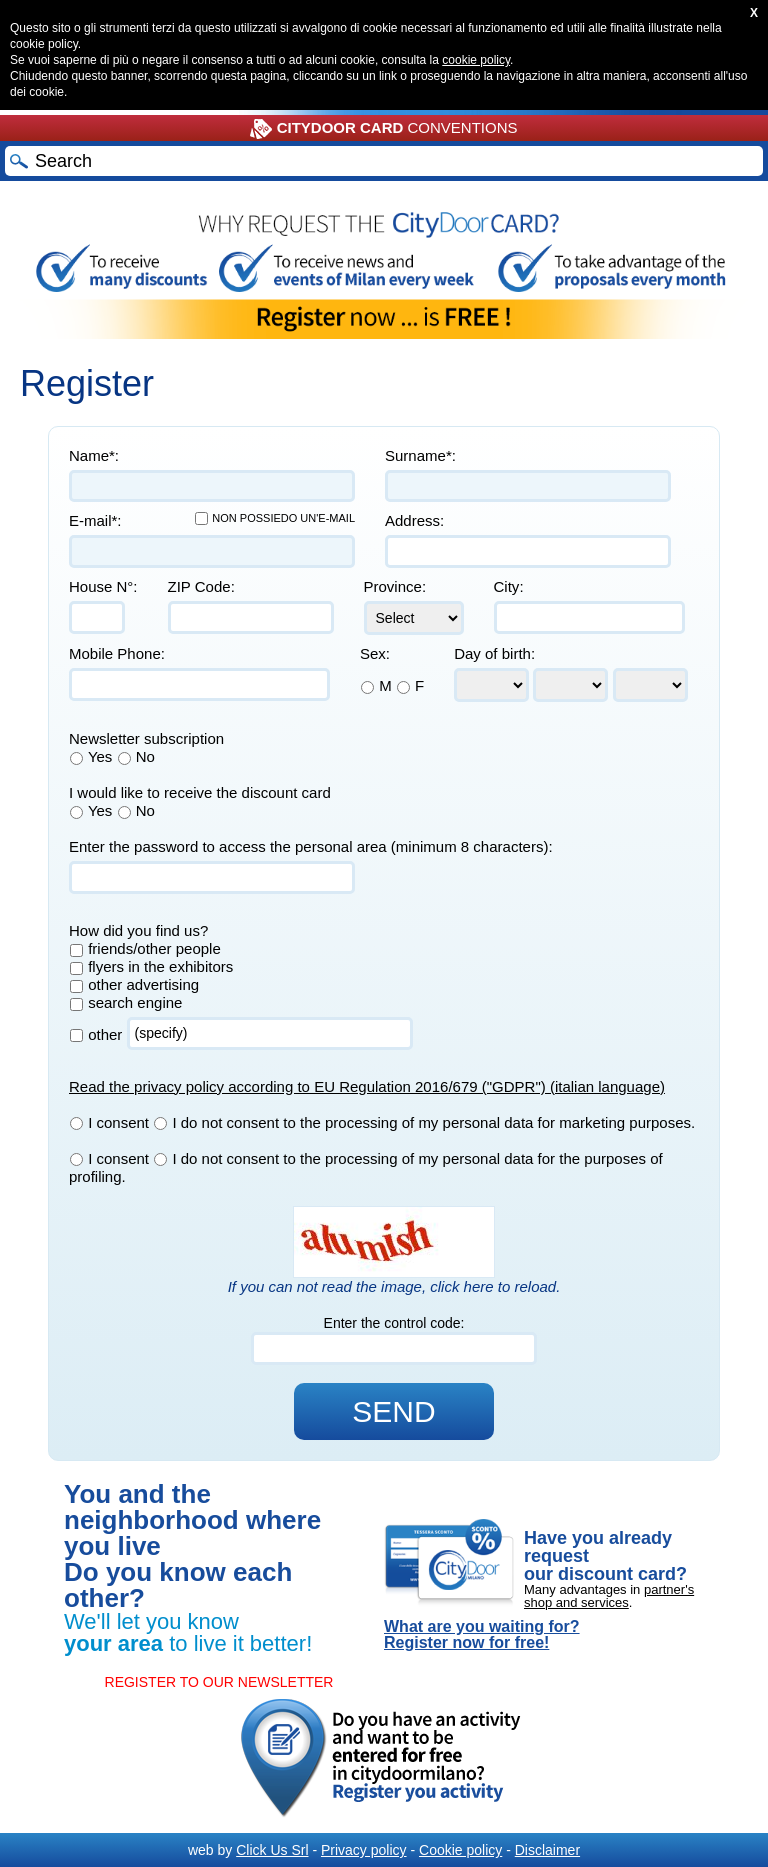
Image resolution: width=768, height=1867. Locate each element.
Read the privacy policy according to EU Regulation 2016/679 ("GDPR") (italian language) (367, 1086)
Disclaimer (547, 1850)
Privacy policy (364, 1850)
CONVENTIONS (383, 129)
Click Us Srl (272, 1850)
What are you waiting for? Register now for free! (482, 1635)
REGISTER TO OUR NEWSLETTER (219, 1682)
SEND (393, 1411)
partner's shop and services (609, 1596)
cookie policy (476, 60)
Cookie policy (460, 1850)
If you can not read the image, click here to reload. (394, 1286)
